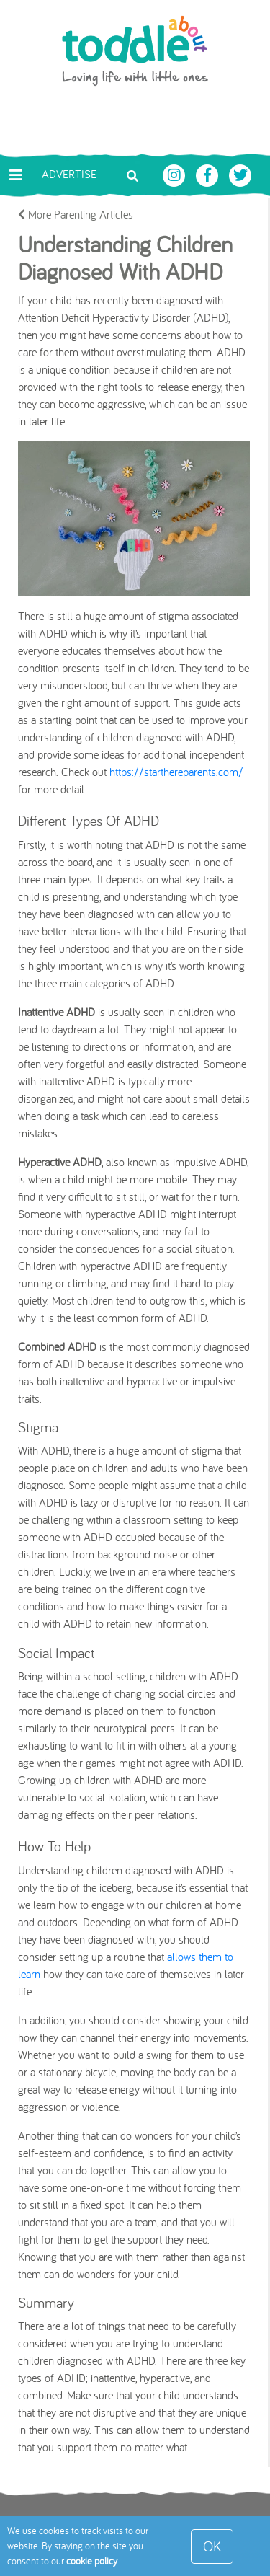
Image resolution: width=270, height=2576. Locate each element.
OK (212, 2546)
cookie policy (91, 2560)
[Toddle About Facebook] (208, 174)
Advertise (69, 174)
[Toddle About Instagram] (175, 174)
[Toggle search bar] (132, 174)
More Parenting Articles (75, 214)
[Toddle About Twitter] (240, 174)
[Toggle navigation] (16, 175)
